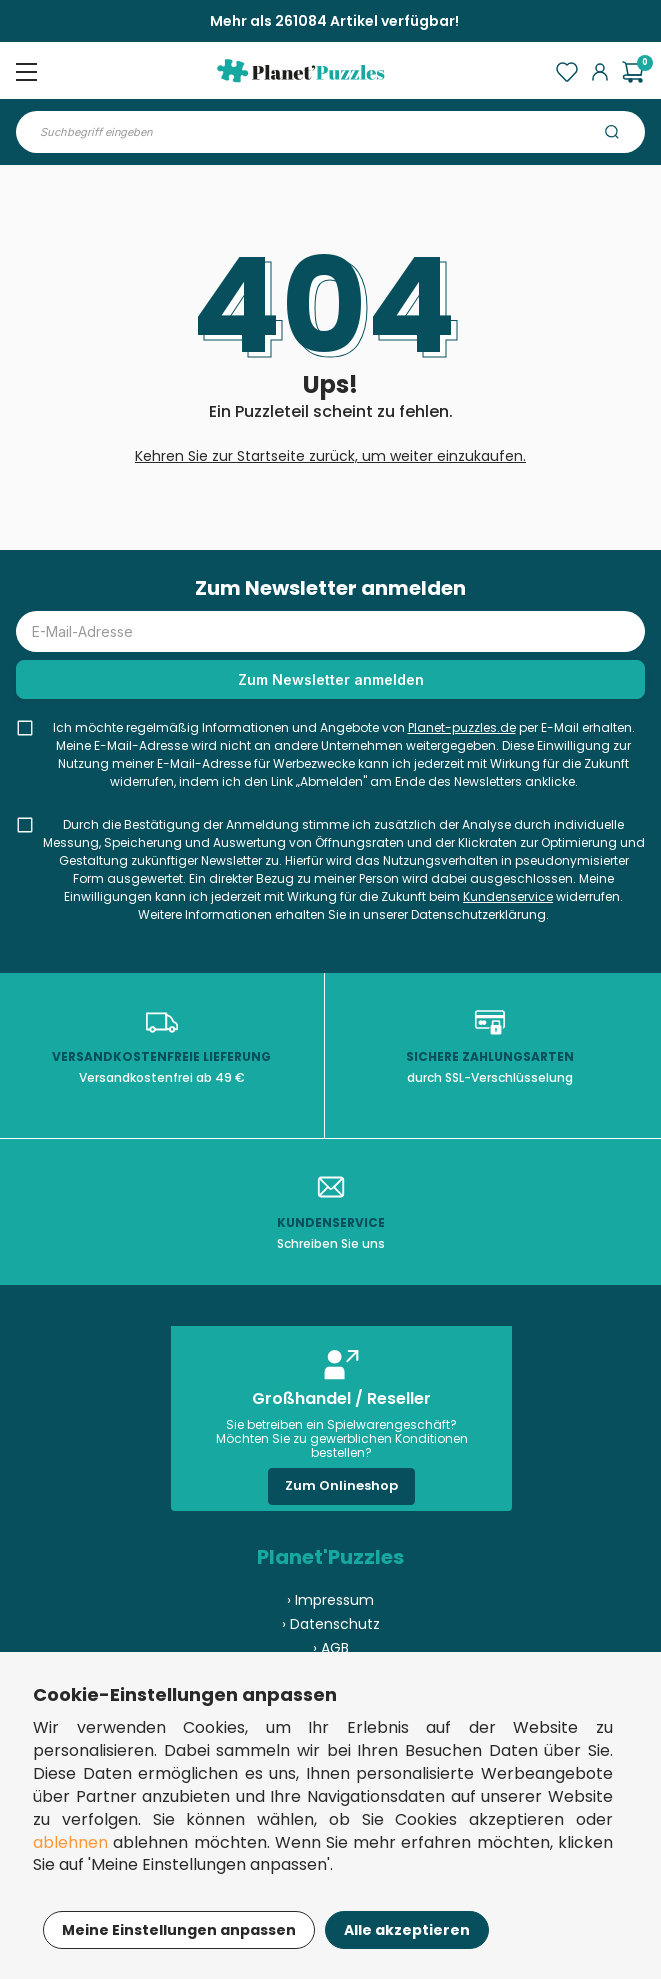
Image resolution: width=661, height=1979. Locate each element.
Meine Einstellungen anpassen (179, 1930)
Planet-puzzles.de (462, 727)
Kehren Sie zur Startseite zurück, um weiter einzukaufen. (330, 456)
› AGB (331, 1648)
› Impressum (330, 1600)
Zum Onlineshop (341, 1485)
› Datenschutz (331, 1624)
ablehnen (70, 1842)
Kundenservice (508, 896)
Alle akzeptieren (407, 1930)
